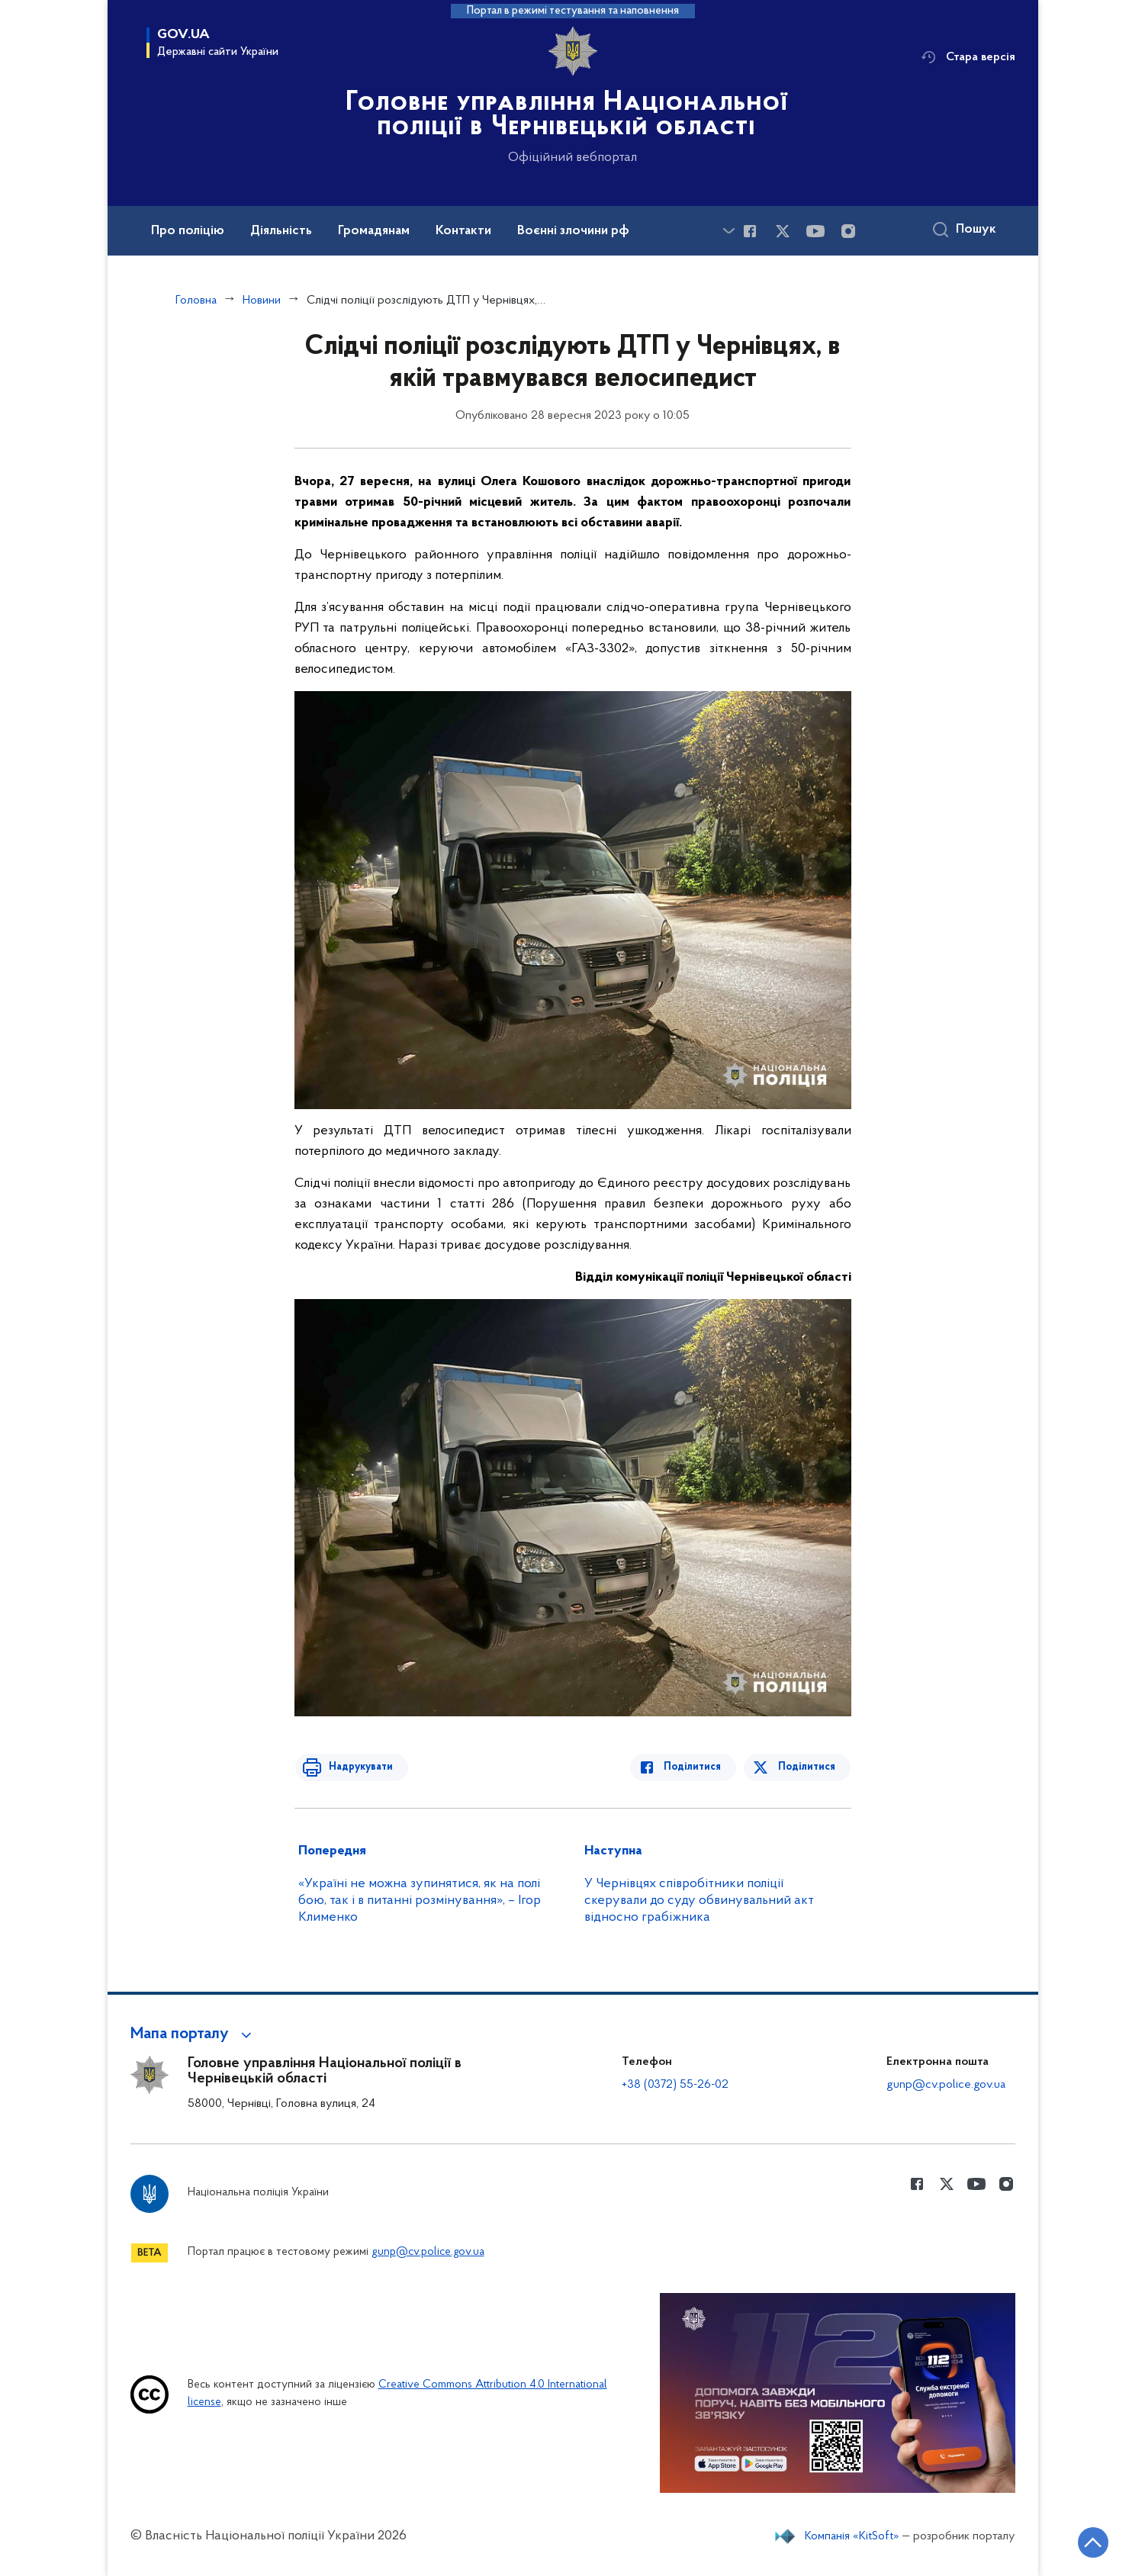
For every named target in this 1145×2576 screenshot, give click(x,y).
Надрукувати (357, 1767)
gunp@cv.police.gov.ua (945, 2085)
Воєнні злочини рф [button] (573, 231)
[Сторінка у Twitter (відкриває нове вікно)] (783, 231)
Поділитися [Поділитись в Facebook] (696, 1767)
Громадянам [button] (374, 231)
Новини (262, 300)
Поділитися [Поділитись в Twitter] (807, 1767)
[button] (193, 2034)
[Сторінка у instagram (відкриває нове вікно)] (848, 231)
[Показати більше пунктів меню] (729, 231)
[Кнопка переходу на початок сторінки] (1088, 2541)
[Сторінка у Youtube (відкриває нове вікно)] (815, 231)
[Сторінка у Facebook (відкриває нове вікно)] (750, 231)
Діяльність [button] (281, 231)
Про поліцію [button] (187, 231)
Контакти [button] (463, 231)
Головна (196, 300)
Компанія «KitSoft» (852, 2536)
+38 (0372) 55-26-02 (675, 2085)
